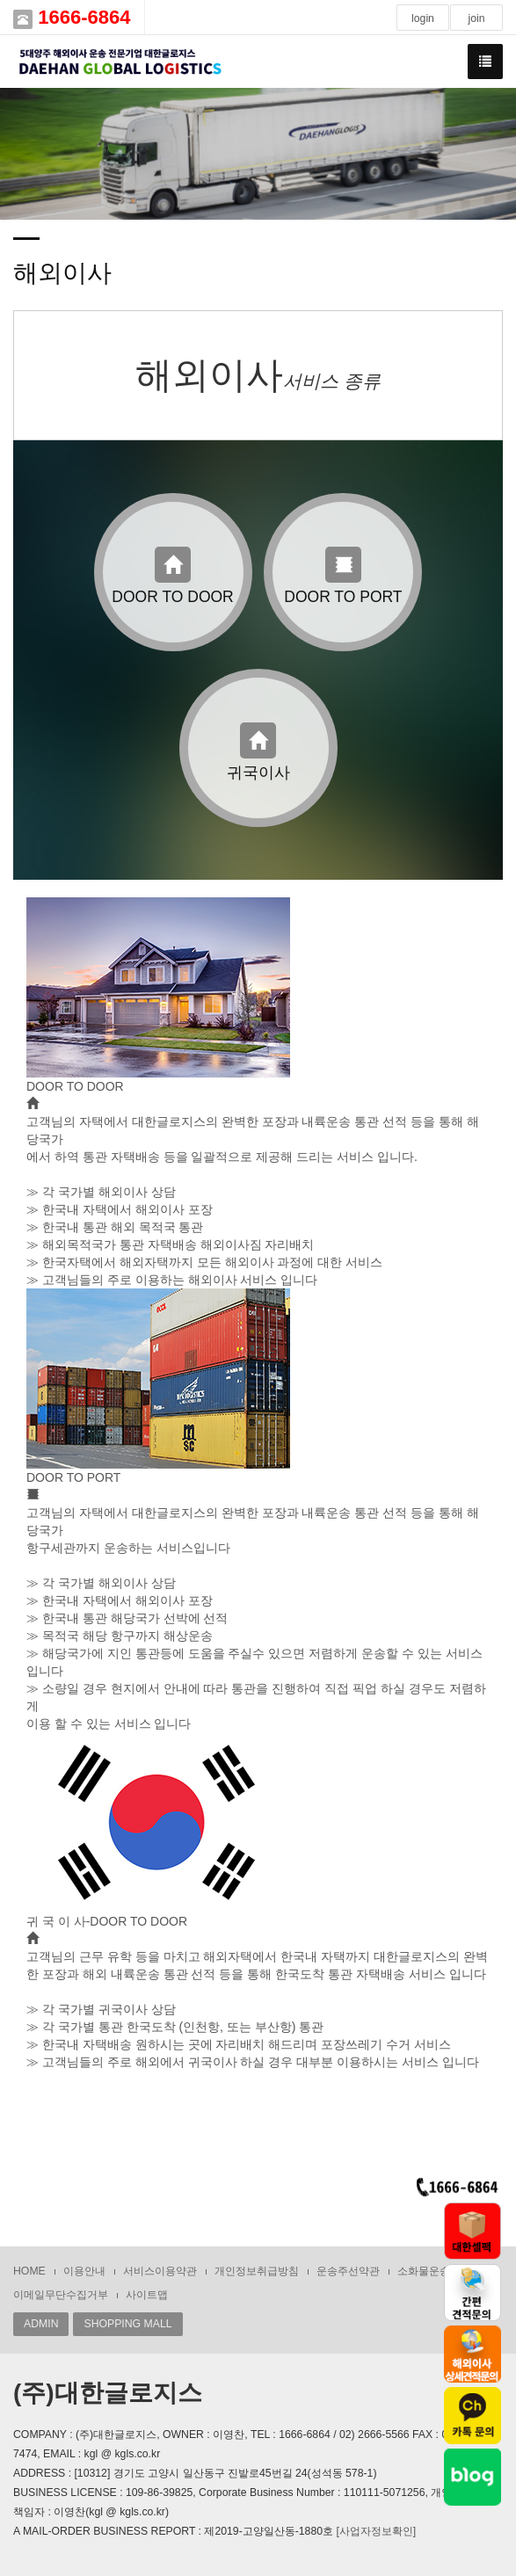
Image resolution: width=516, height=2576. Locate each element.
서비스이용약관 (160, 2271)
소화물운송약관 (434, 2271)
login (422, 18)
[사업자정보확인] (376, 2531)
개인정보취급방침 (256, 2271)
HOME (29, 2271)
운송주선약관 (348, 2271)
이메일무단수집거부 (60, 2295)
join (476, 18)
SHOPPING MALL (127, 2324)
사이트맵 (147, 2295)
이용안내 (84, 2271)
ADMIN (41, 2324)
